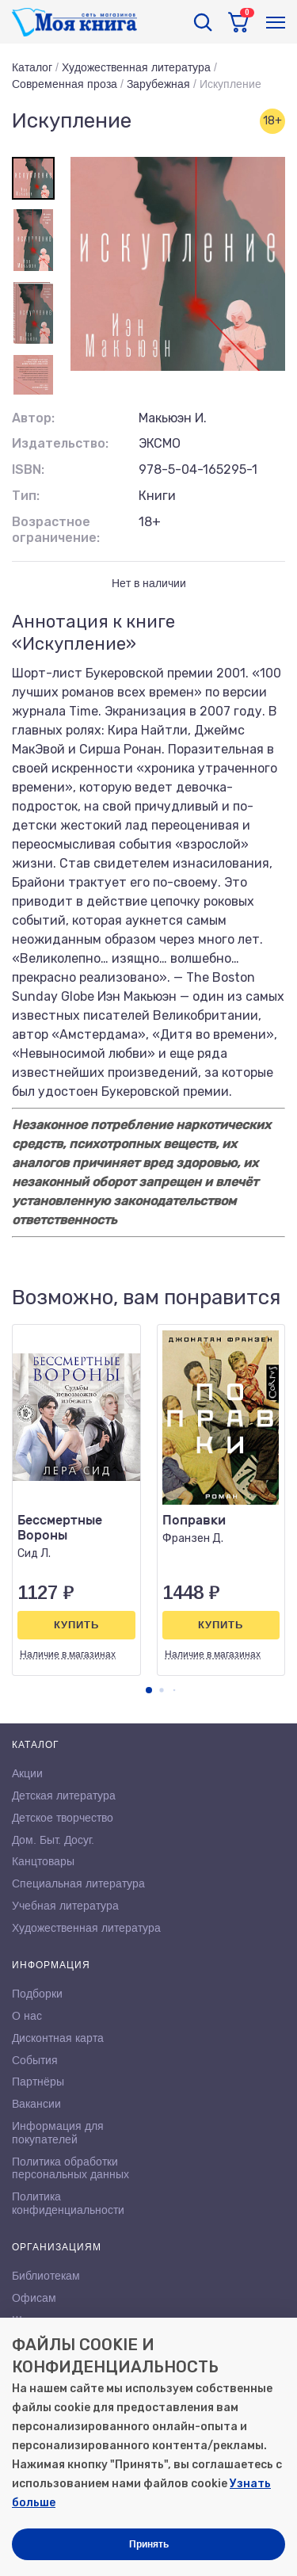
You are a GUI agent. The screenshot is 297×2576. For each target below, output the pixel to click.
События (35, 2060)
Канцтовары (43, 1861)
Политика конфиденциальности (68, 2203)
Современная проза (64, 84)
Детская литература (64, 1795)
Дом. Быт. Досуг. (53, 1840)
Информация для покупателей (58, 2133)
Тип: (26, 495)
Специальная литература (78, 1883)
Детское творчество (62, 1817)
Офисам (34, 2298)
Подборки (37, 1993)
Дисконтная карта (58, 2038)
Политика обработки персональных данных (70, 2168)
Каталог (32, 67)
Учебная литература (65, 1905)
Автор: (33, 418)
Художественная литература (136, 67)
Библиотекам (46, 2275)
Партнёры (38, 2081)
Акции (27, 1773)
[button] (149, 1690)
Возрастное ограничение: (56, 530)
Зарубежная (158, 84)
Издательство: (60, 443)
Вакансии (36, 2103)
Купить (76, 1625)
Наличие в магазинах (68, 1654)
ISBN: (28, 469)
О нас (27, 2015)
